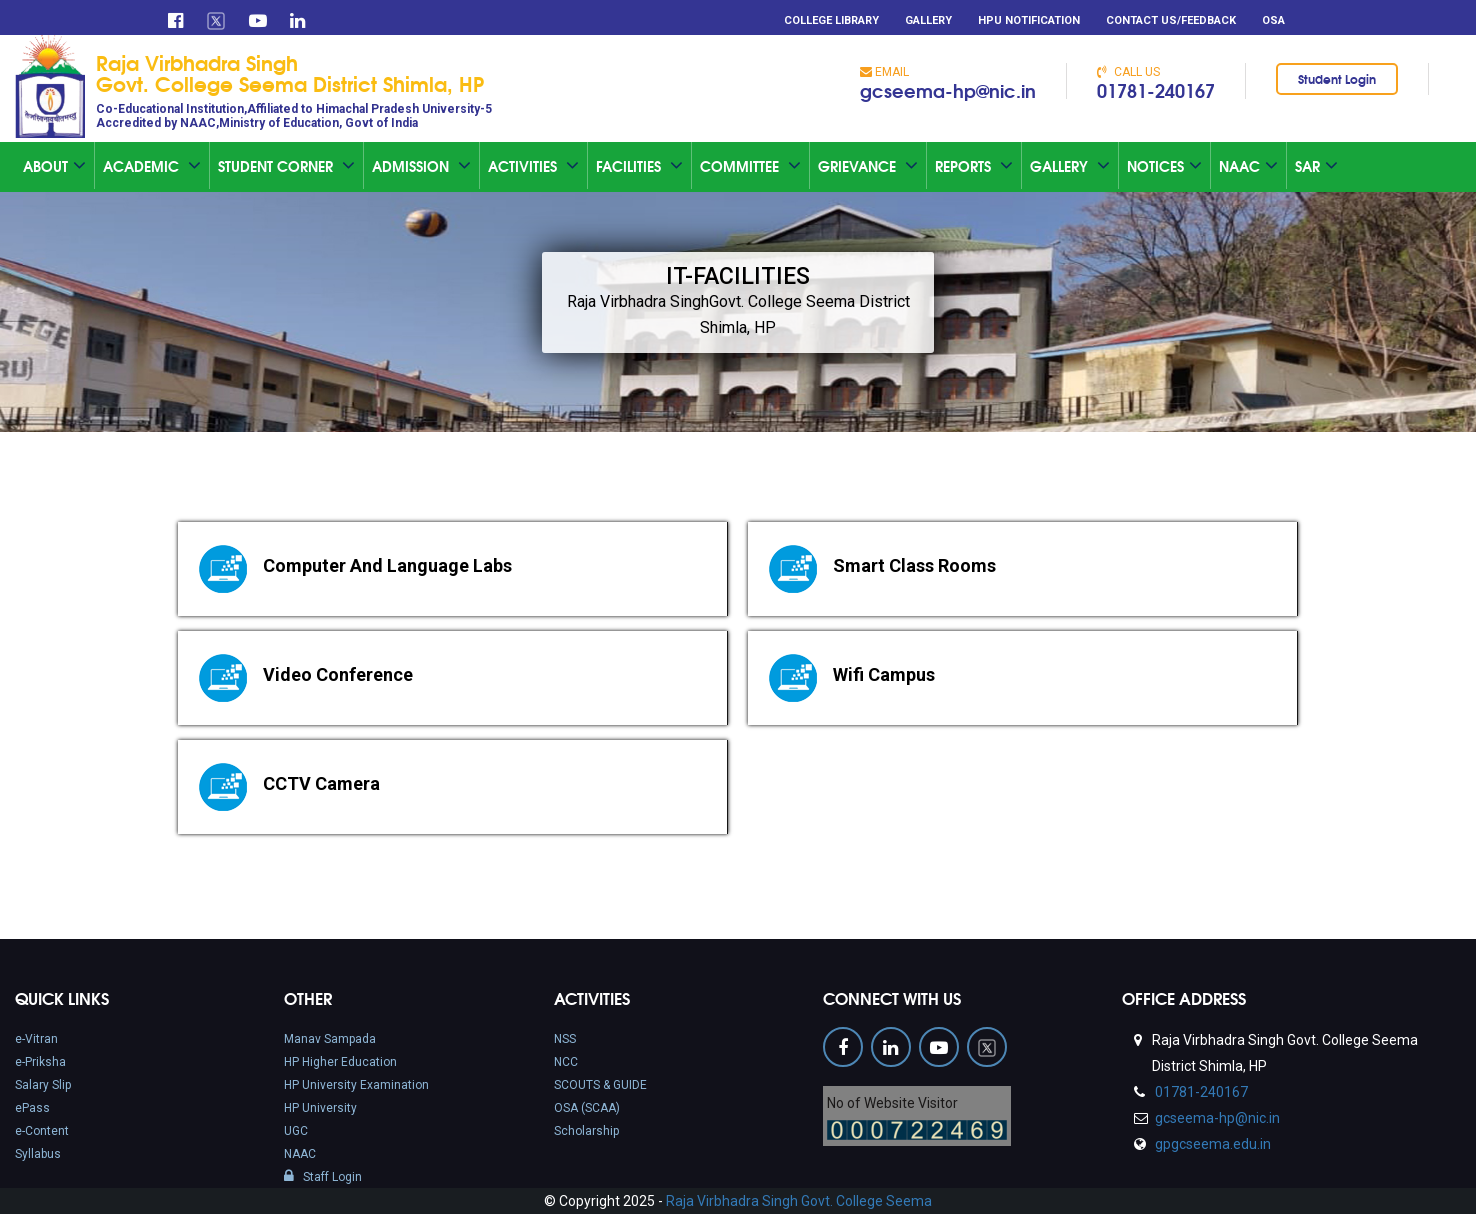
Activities (533, 166)
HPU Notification (1029, 20)
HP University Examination (356, 1085)
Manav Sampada (330, 1039)
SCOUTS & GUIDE (600, 1085)
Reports (974, 166)
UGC (296, 1131)
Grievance (868, 166)
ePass (32, 1108)
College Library (831, 20)
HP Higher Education (340, 1062)
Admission (421, 166)
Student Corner (286, 166)
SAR (1316, 166)
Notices (1164, 166)
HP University (320, 1108)
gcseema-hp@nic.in (948, 90)
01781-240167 (1156, 90)
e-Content (42, 1131)
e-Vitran (36, 1039)
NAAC (300, 1154)
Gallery (928, 20)
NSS (565, 1039)
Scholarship (586, 1131)
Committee (750, 166)
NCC (566, 1062)
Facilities (639, 166)
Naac (1248, 166)
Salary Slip (43, 1085)
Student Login (1337, 78)
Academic (152, 166)
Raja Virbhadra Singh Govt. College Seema (799, 1201)
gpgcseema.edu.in (1211, 1144)
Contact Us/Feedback (1171, 20)
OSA (1273, 20)
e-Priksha (40, 1062)
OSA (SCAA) (587, 1108)
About (54, 166)
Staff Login (323, 1177)
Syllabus (38, 1154)
